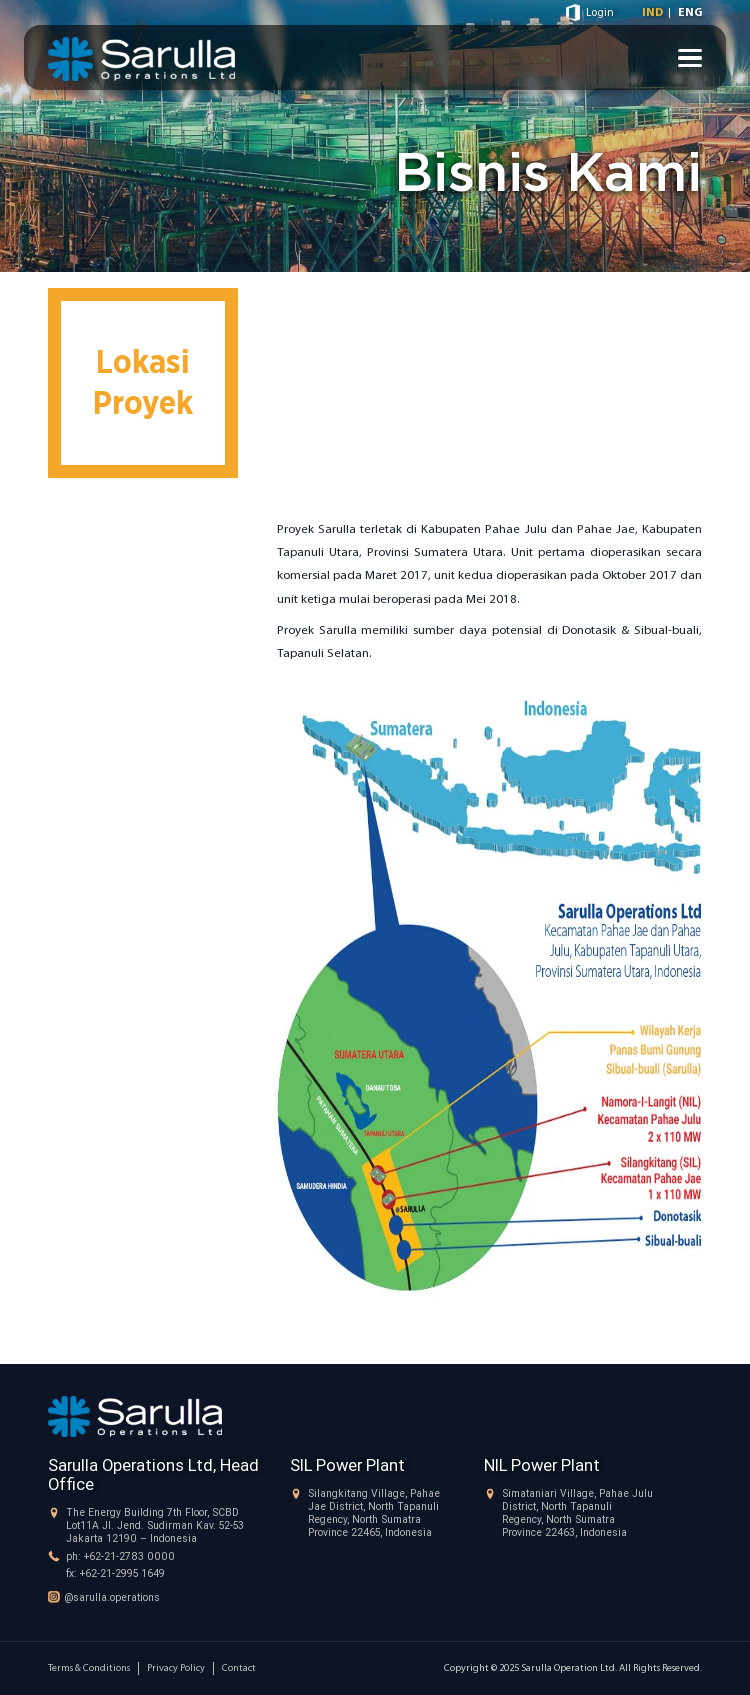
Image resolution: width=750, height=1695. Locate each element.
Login (600, 13)
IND (652, 13)
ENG (690, 13)
